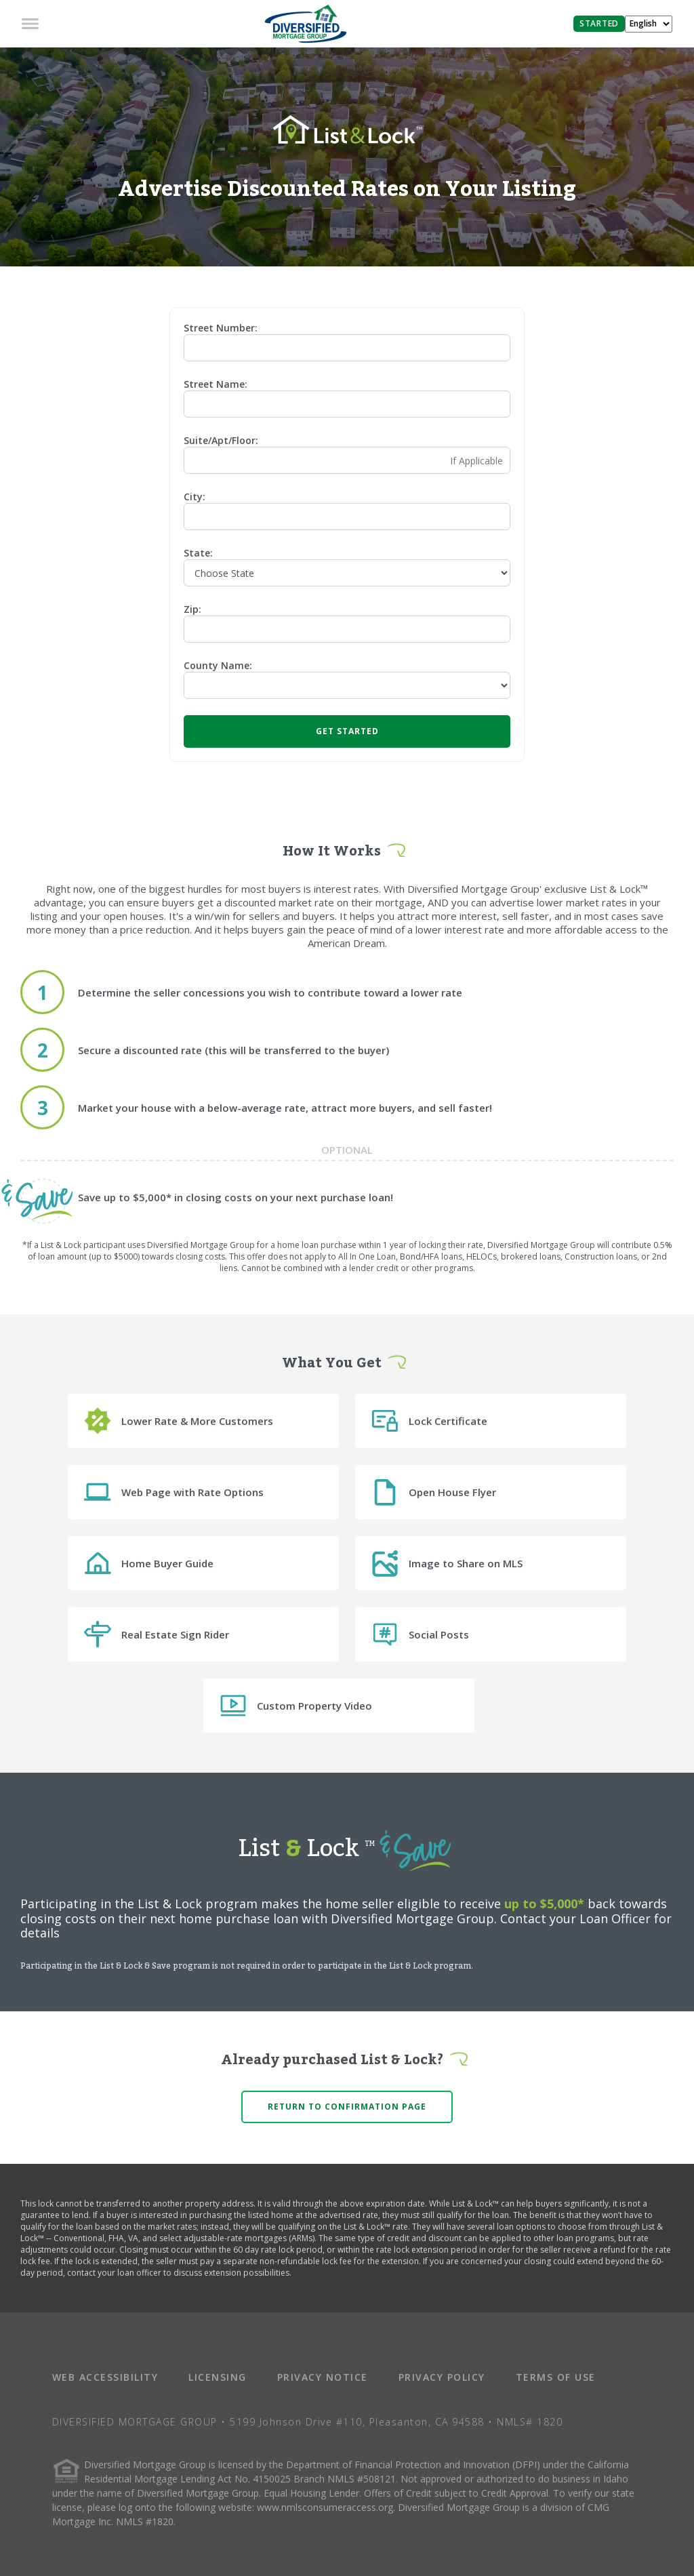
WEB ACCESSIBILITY (105, 2377)
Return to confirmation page (347, 2106)
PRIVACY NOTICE (322, 2377)
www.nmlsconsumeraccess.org (325, 2507)
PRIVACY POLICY (442, 2377)
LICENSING (217, 2377)
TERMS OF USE (556, 2377)
